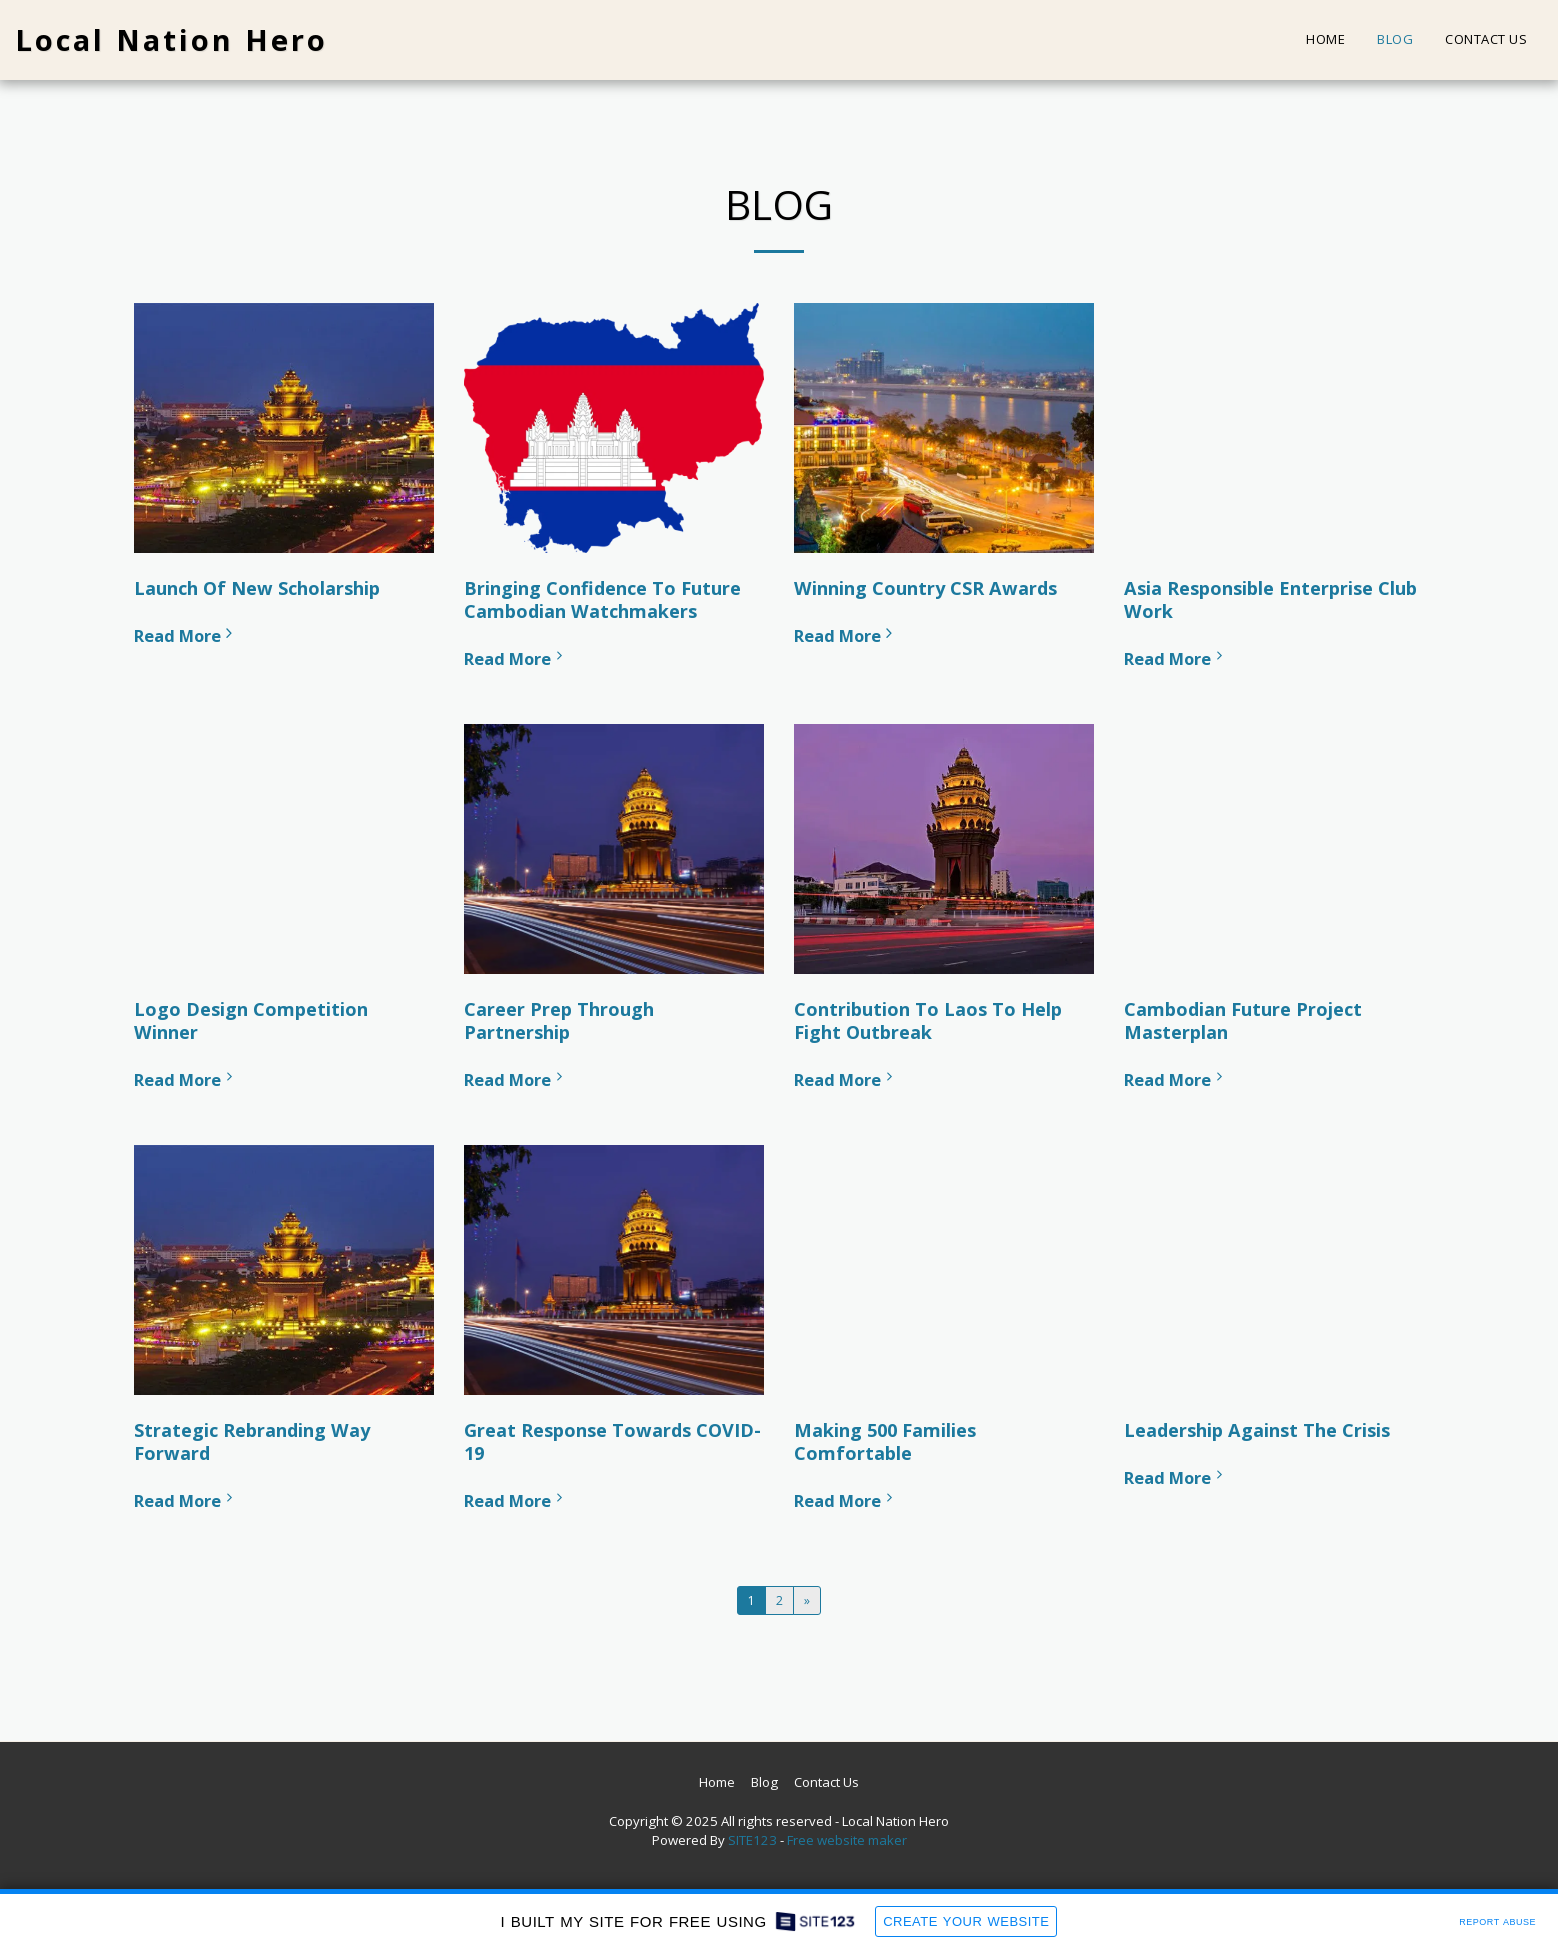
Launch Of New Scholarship (257, 588)
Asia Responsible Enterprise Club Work (1270, 599)
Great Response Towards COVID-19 (612, 1441)
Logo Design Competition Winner (251, 1020)
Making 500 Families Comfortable (885, 1441)
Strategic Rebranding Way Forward (252, 1441)
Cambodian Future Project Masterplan (1243, 1020)
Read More (186, 635)
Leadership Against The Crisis (1257, 1430)
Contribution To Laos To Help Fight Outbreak (928, 1020)
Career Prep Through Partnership (559, 1020)
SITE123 (752, 1840)
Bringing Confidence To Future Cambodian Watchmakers (602, 599)
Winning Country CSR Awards (925, 588)
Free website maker (847, 1840)
